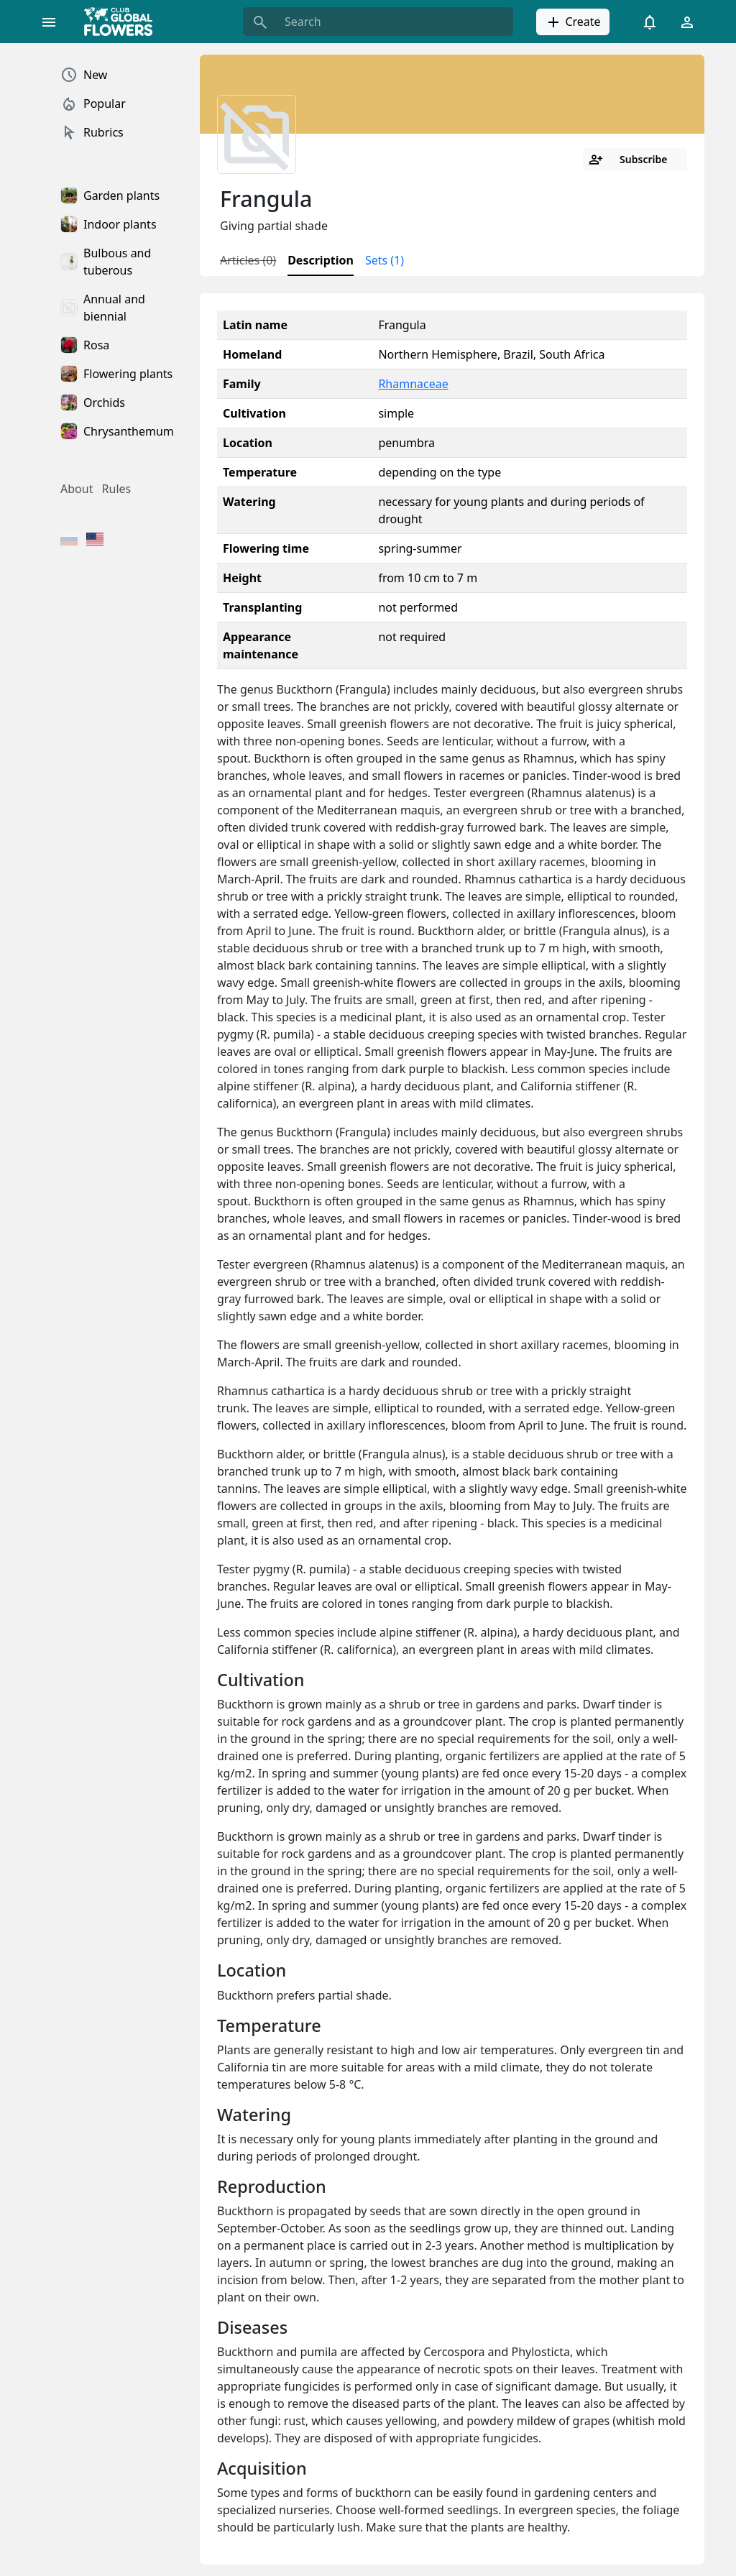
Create (572, 22)
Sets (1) (384, 260)
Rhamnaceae (413, 384)
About (76, 489)
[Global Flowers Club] (122, 21)
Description (321, 260)
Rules (117, 489)
